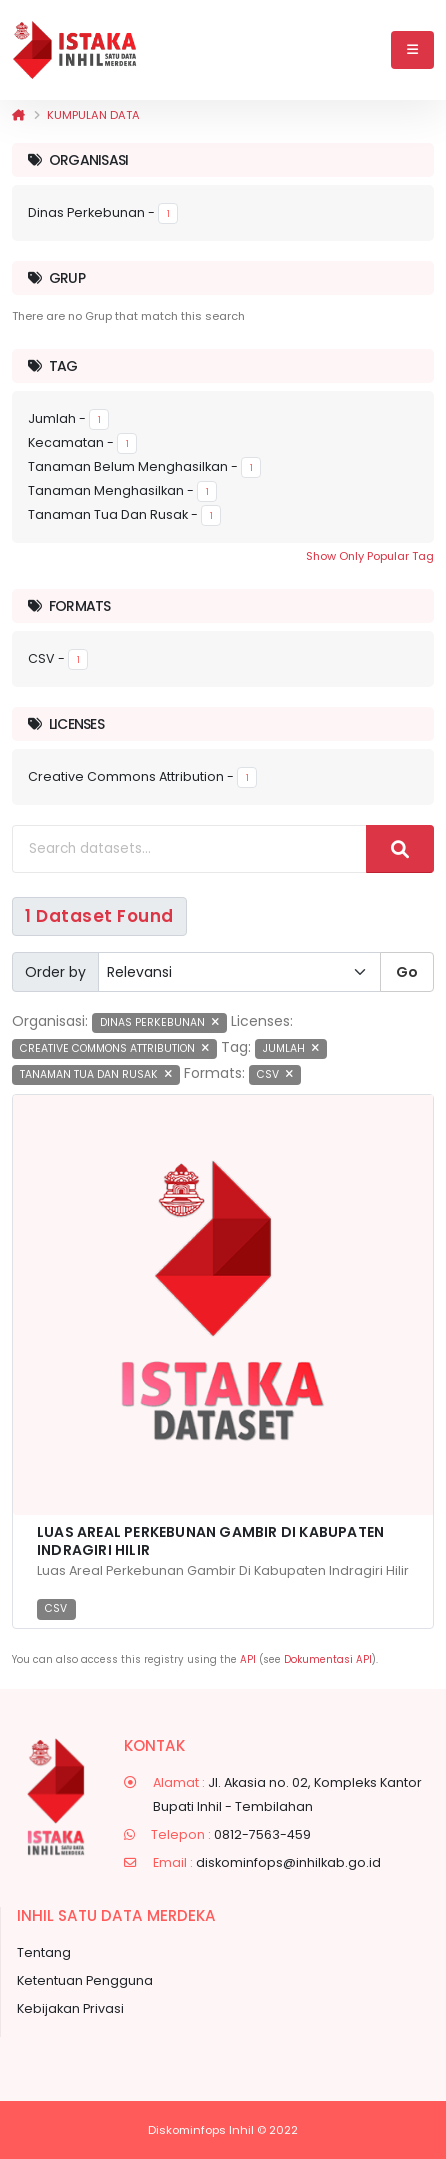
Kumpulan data (93, 115)
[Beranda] (18, 115)
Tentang (44, 1952)
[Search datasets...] (189, 849)
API (248, 1659)
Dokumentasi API (328, 1659)
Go (407, 972)
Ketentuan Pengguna (85, 1980)
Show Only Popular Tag (370, 556)
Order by (55, 972)
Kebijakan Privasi (70, 2008)
